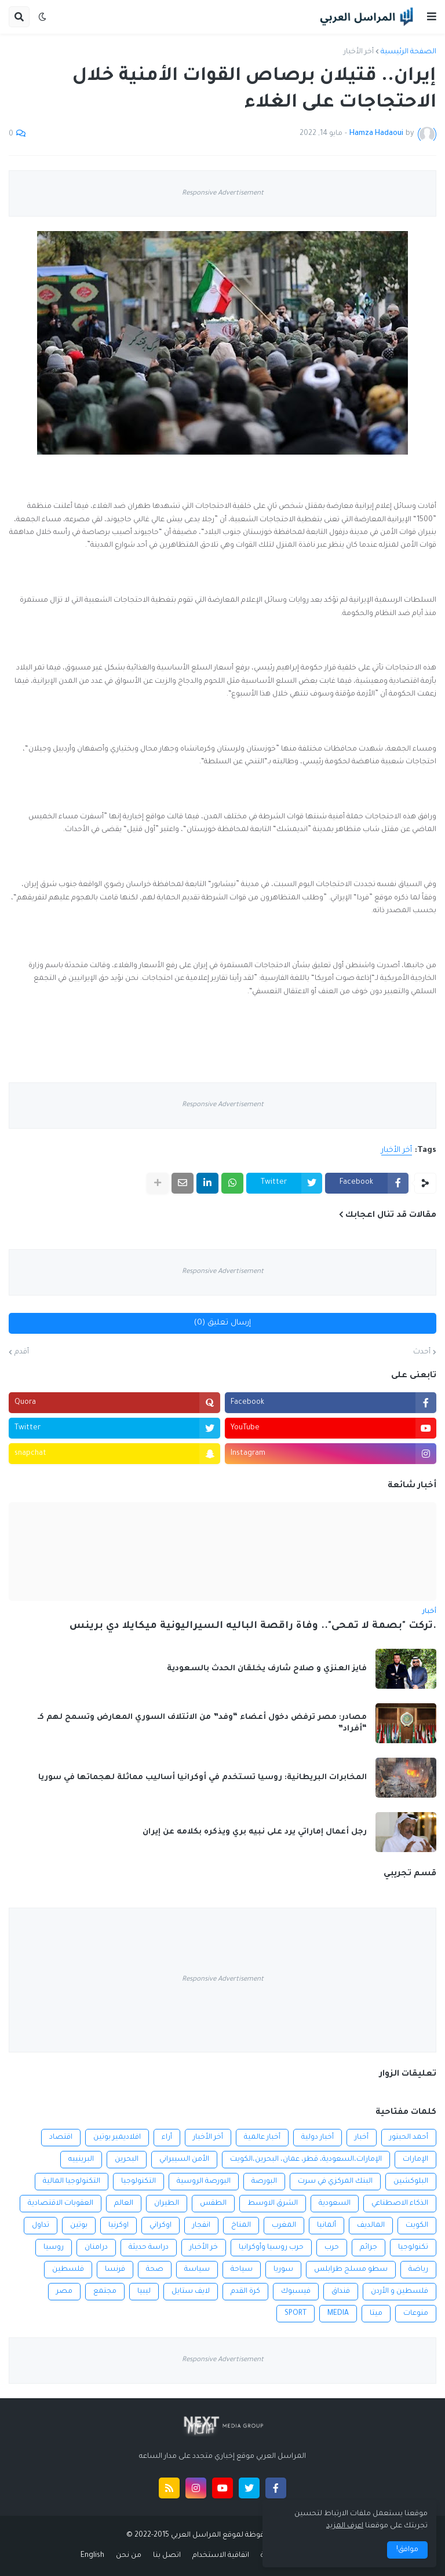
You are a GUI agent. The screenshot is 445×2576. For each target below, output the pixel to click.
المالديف (371, 2226)
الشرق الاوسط (272, 2204)
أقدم (21, 1352)
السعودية (335, 2204)
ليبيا (144, 2292)
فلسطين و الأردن (399, 2292)
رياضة (418, 2270)
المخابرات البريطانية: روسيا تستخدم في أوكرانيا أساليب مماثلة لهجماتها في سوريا (202, 1777)
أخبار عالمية (262, 2138)
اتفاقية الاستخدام (220, 2556)
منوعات (415, 2314)
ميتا (376, 2314)
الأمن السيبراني (184, 2160)
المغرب (284, 2226)
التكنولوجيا (138, 2182)
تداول (40, 2226)
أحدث (422, 1352)
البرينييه (81, 2160)
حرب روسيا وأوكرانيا (271, 2248)
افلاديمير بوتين (117, 2138)
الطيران (166, 2204)
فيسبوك (296, 2292)
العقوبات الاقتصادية (60, 2204)
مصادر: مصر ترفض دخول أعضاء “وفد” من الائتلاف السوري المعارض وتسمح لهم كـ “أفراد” (202, 1723)
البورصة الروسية (204, 2182)
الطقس (213, 2204)
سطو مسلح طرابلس (351, 2270)
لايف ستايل (191, 2292)
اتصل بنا (167, 2556)
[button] (431, 16)
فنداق (340, 2292)
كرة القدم (245, 2292)
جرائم (368, 2248)
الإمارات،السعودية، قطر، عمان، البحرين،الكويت (306, 2160)
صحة (154, 2270)
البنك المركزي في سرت (335, 2182)
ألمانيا (326, 2226)
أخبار (362, 2138)
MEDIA (338, 2314)
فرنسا (115, 2270)
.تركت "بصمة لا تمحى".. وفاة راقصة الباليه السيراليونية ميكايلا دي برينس (253, 1626)
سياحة (242, 2270)
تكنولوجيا (413, 2248)
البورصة (264, 2182)
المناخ (241, 2226)
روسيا (53, 2248)
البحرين (126, 2160)
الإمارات (415, 2160)
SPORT (295, 2314)
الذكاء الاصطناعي (399, 2204)
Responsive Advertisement (223, 193)
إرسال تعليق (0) (222, 1323)
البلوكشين (410, 2182)
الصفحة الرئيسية (408, 52)
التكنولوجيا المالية (71, 2182)
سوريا (283, 2270)
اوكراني (160, 2226)
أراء (167, 2138)
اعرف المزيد (344, 2526)
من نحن (128, 2556)
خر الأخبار (203, 2248)
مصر (64, 2292)
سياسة (197, 2270)
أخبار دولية (317, 2138)
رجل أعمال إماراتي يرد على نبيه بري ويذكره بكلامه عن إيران (255, 1832)
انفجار (201, 2226)
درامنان (96, 2248)
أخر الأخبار (359, 52)
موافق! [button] (407, 2550)
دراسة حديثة (149, 2248)
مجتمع (104, 2292)
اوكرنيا (118, 2226)
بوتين (78, 2226)
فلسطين (68, 2270)
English (92, 2556)
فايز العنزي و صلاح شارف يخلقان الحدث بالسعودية (267, 1668)
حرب (331, 2248)
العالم (123, 2204)
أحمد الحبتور (408, 2138)
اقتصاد (60, 2138)
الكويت (417, 2226)
